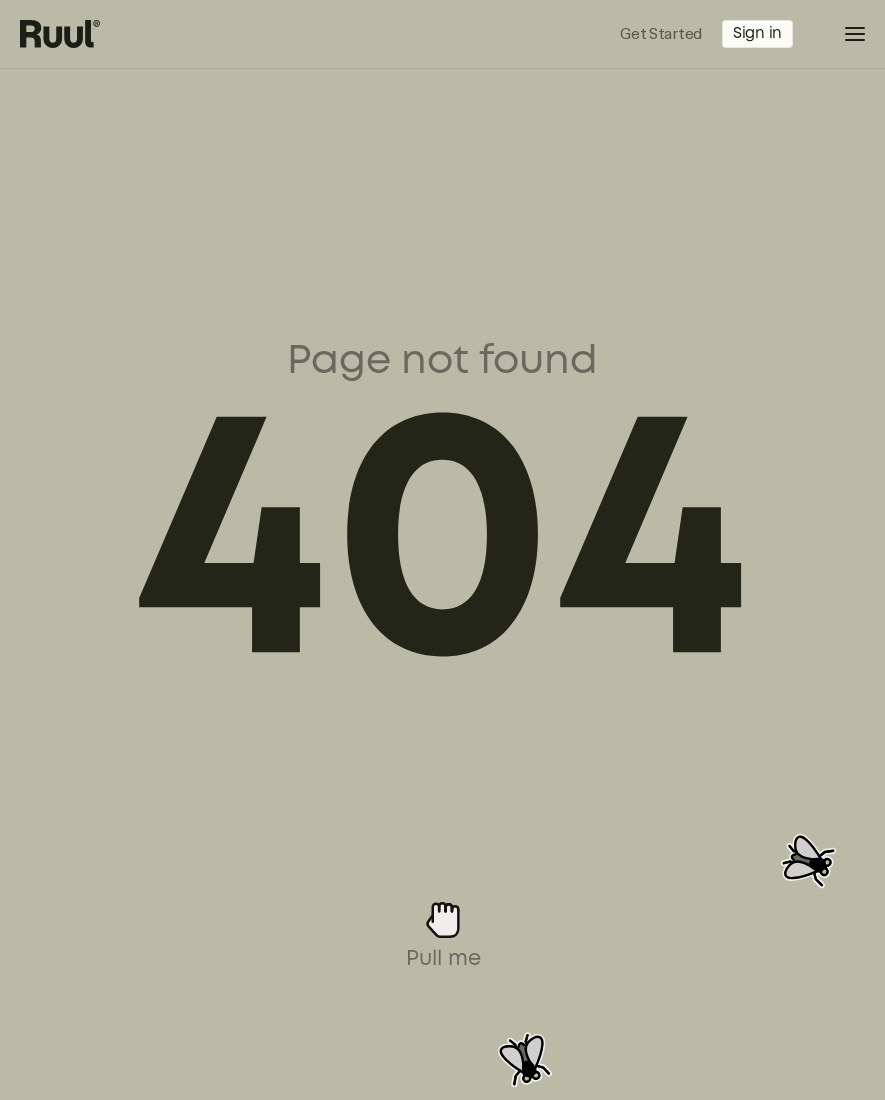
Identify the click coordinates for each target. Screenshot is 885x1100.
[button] (841, 34)
